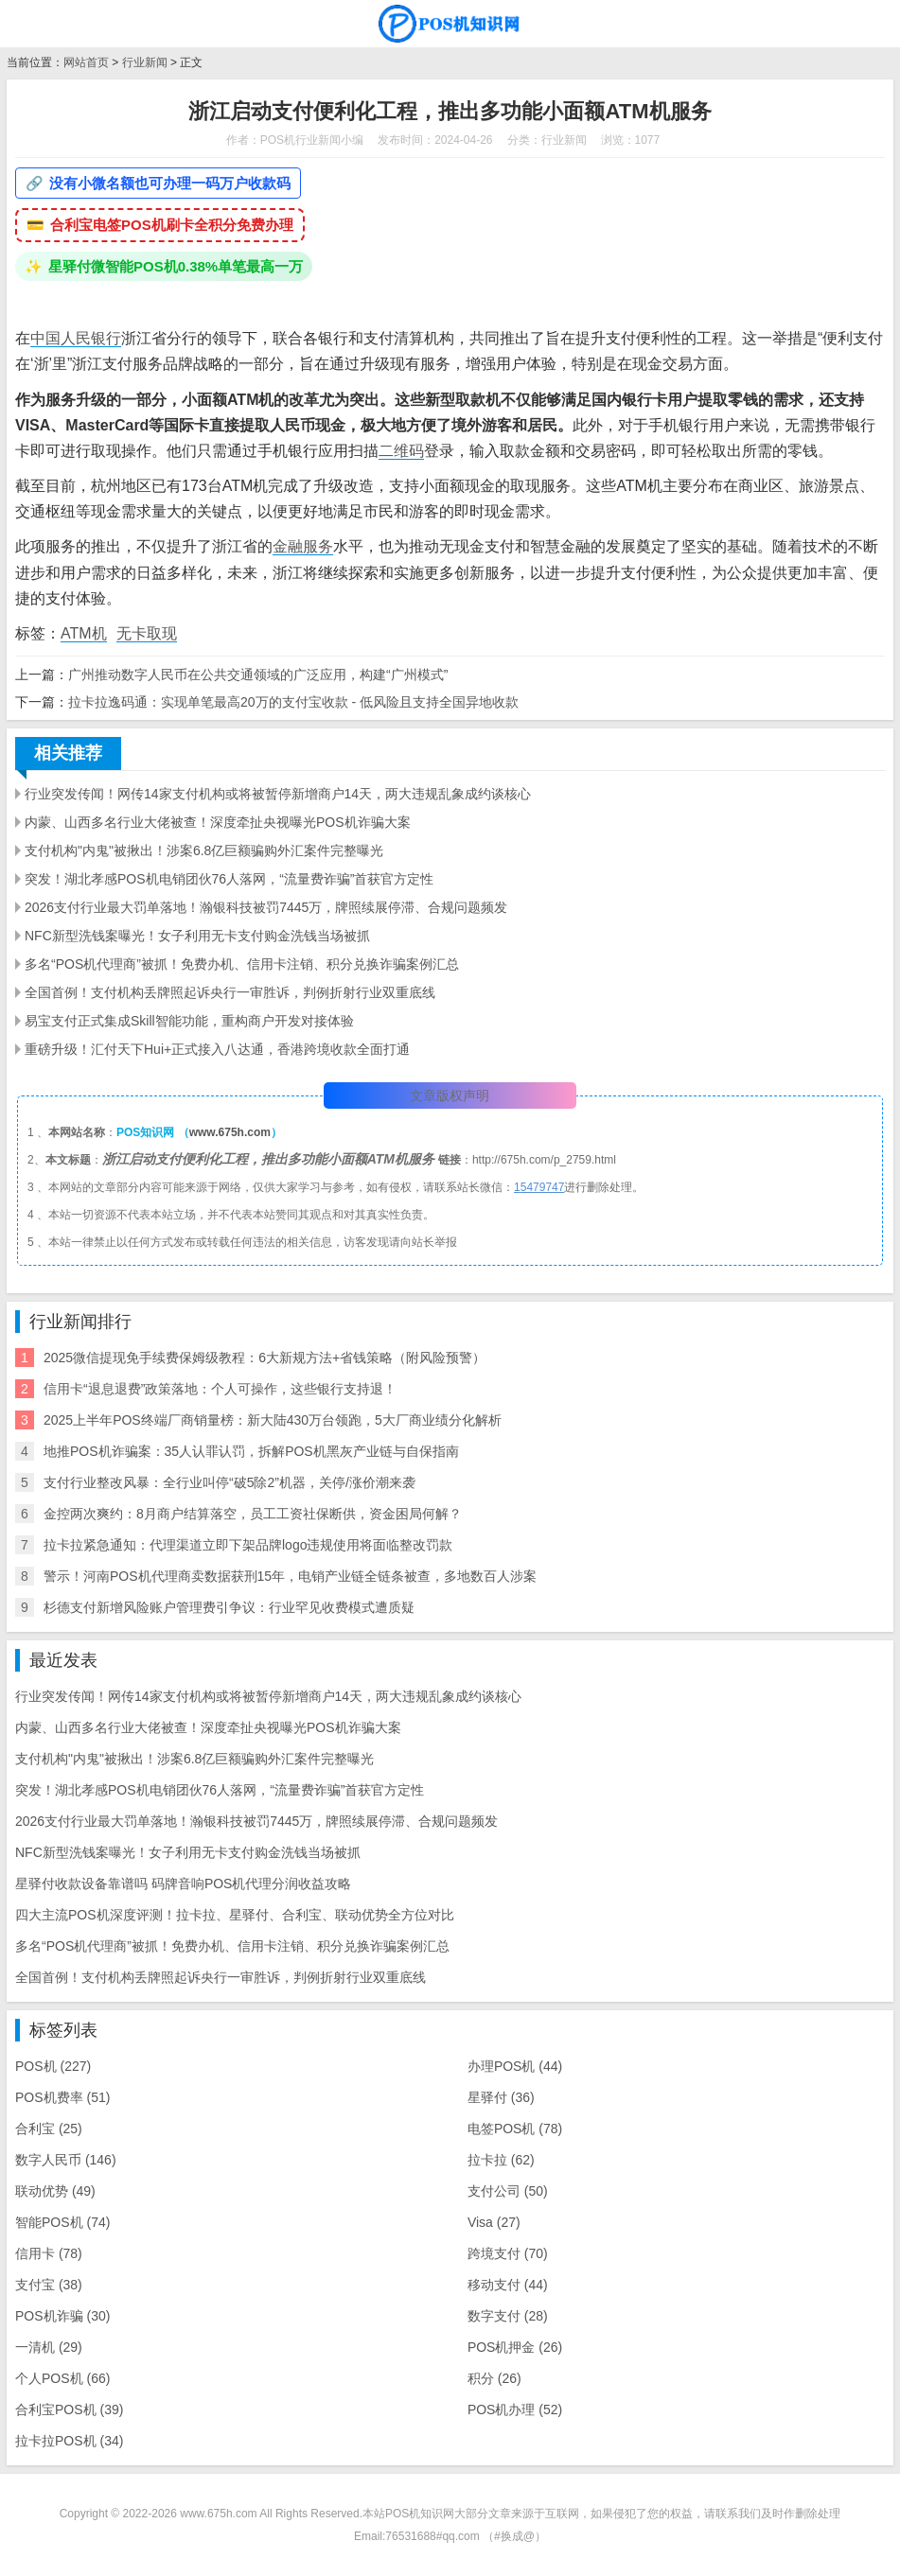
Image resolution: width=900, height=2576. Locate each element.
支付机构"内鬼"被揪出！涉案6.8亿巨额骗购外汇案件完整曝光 (204, 850)
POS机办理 (515, 2409)
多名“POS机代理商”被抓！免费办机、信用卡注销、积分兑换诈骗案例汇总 (242, 964)
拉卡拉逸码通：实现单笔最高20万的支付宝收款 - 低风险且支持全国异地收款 (293, 702)
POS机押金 (515, 2347)
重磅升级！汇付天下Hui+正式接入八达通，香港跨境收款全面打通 (217, 1049)
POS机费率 (62, 2097)
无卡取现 (146, 633)
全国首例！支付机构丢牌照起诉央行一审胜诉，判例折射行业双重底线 (230, 992)
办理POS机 (515, 2066)
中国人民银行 (75, 338)
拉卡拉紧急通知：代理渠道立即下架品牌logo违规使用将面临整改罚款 (248, 1544)
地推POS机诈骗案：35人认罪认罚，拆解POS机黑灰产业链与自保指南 (251, 1451)
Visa (494, 2222)
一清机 (48, 2347)
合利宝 (48, 2128)
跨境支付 (508, 2253)
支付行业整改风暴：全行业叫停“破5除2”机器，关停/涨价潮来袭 (229, 1482)
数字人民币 (65, 2159)
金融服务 (303, 546)
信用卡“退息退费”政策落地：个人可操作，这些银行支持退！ (220, 1388)
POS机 (53, 2066)
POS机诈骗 (62, 2315)
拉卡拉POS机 (69, 2440)
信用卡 (48, 2253)
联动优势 (55, 2191)
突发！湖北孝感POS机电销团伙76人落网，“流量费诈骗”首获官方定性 (229, 878)
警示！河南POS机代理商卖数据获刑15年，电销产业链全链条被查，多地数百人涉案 (290, 1576)
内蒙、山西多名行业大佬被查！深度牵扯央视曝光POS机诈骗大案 (218, 822)
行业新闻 (145, 62)
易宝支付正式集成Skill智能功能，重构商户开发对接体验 (189, 1020)
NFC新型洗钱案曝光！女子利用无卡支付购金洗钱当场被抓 (197, 935)
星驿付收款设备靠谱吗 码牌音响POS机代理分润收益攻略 (183, 1883)
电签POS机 (515, 2128)
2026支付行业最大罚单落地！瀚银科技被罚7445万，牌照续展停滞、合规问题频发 (266, 907)
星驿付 (501, 2097)
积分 (494, 2378)
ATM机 (84, 633)
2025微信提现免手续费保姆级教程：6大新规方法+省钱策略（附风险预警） (264, 1357)
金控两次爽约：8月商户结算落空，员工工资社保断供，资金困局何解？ (253, 1513)
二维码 (401, 451)
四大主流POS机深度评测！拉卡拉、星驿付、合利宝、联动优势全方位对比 (234, 1914)
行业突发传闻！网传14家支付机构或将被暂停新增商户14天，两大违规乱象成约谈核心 (278, 793)
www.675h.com (230, 1132)
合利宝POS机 (69, 2409)
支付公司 (508, 2191)
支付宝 (48, 2284)
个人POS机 (62, 2378)
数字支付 (508, 2315)
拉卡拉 (501, 2159)
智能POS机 (62, 2222)
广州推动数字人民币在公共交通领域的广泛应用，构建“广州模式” (258, 674)
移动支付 (508, 2284)
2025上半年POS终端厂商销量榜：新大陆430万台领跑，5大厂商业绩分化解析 (273, 1420)
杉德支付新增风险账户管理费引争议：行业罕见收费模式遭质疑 (229, 1607)
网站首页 (86, 62)
